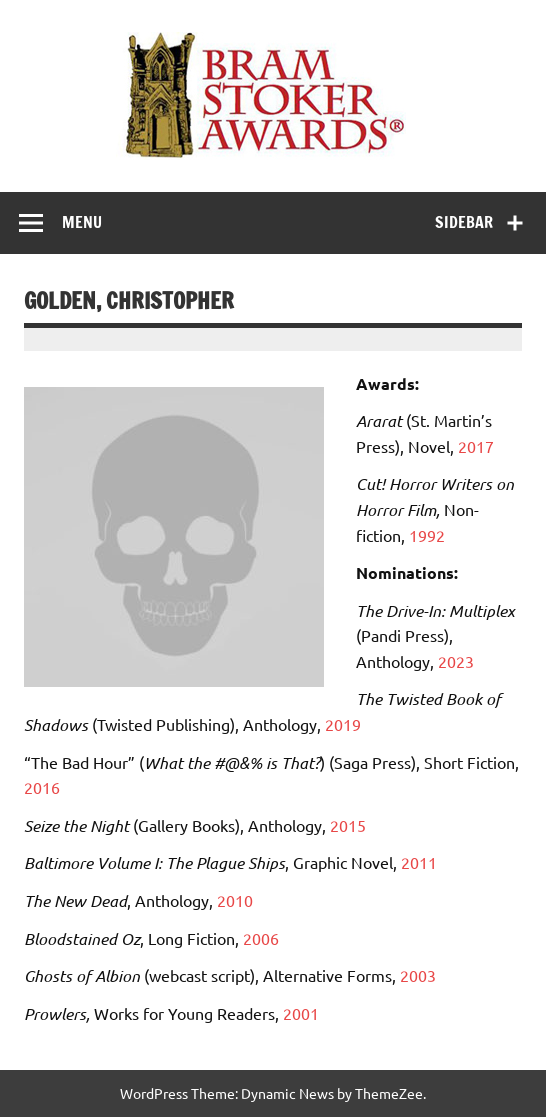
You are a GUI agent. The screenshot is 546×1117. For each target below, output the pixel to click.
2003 (418, 975)
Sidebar (464, 222)
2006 (261, 938)
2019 (343, 724)
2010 (235, 900)
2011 (419, 862)
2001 (301, 1013)
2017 (476, 446)
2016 (42, 787)
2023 (456, 661)
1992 (427, 535)
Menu (82, 222)
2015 (348, 825)
